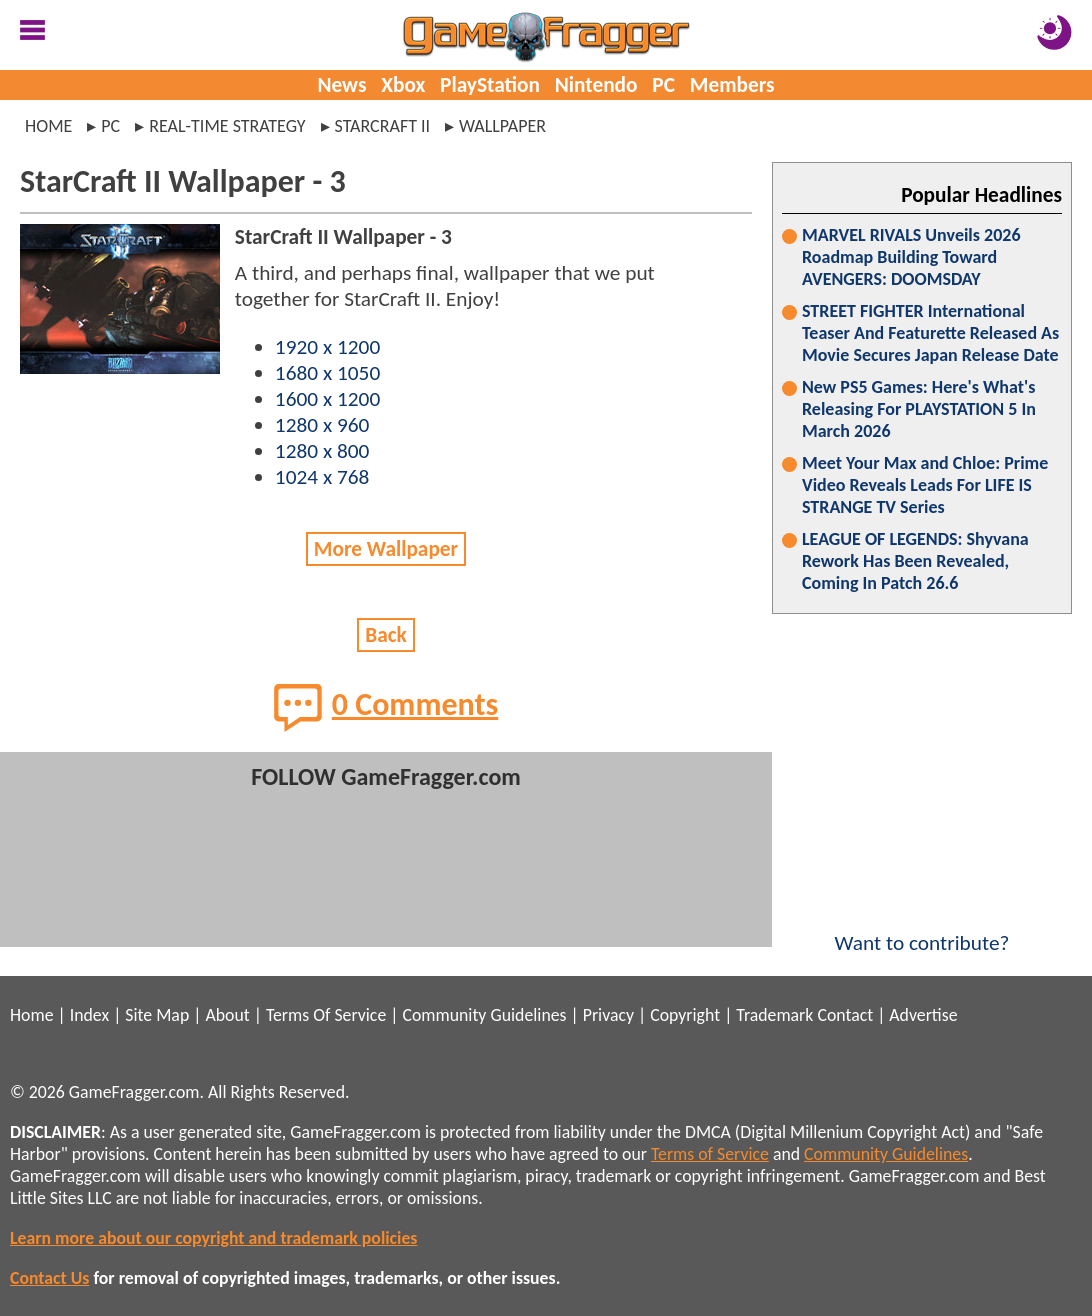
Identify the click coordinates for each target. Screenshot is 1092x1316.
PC (663, 85)
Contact (845, 1015)
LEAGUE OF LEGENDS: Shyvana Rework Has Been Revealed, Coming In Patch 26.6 (915, 561)
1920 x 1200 (327, 347)
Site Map (157, 1015)
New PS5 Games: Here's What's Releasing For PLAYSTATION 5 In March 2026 (919, 409)
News (341, 85)
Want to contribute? (922, 930)
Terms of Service (710, 1154)
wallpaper (502, 126)
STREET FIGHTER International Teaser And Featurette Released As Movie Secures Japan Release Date (930, 333)
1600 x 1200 (327, 399)
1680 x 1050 (327, 373)
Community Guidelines (484, 1015)
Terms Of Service (326, 1015)
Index (89, 1015)
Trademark (774, 1015)
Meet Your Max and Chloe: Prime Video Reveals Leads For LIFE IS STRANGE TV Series (925, 485)
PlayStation (490, 85)
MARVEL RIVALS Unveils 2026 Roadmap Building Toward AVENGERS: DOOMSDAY (911, 257)
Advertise (923, 1015)
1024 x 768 (322, 477)
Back (386, 635)
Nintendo (596, 85)
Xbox (403, 85)
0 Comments (386, 707)
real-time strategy (227, 126)
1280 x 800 (322, 451)
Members (732, 85)
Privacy (608, 1015)
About (227, 1015)
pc (110, 126)
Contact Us (49, 1278)
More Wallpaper (386, 549)
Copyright (685, 1015)
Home (48, 126)
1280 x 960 (322, 425)
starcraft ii (383, 126)
